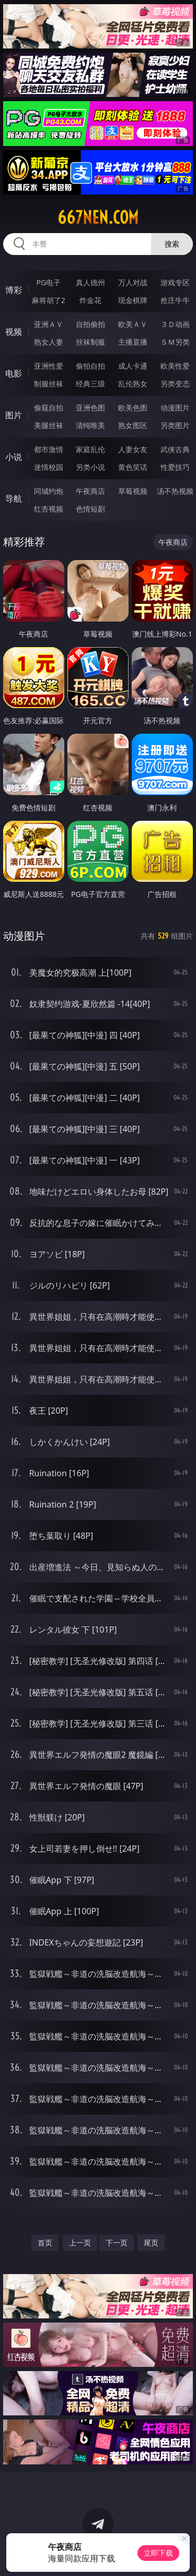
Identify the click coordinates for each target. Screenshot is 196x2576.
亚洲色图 (90, 407)
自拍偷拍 (90, 324)
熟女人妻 (48, 342)
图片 (13, 415)
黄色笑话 (132, 467)
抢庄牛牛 (175, 300)
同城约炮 (48, 491)
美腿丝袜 (48, 425)
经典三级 (90, 383)
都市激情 (48, 449)
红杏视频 (48, 509)
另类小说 (90, 467)
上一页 (80, 2242)
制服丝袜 (48, 383)
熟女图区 (132, 425)
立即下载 (158, 2553)
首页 (45, 2242)
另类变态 (175, 383)
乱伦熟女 (132, 383)
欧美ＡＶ (132, 324)
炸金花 (90, 300)
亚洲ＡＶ (48, 324)
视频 (13, 331)
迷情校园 (48, 467)
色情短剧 (90, 509)
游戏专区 (175, 282)
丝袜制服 (90, 342)
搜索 (172, 244)
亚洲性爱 (48, 366)
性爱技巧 (175, 467)
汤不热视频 (175, 491)
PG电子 (48, 282)
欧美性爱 (175, 366)
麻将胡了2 (48, 300)
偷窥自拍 (48, 407)
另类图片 (175, 425)
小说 (13, 457)
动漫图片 (175, 407)
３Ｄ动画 (175, 324)
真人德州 (90, 282)
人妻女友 (132, 449)
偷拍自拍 (90, 366)
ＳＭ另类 (175, 342)
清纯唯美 (90, 425)
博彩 (13, 290)
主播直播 (132, 342)
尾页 (151, 2242)
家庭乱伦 (90, 449)
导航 (13, 498)
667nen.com (98, 217)
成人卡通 (132, 366)
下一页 (117, 2242)
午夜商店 (90, 491)
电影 (13, 373)
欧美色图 (132, 407)
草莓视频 (132, 491)
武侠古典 (175, 449)
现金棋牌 (132, 300)
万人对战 (132, 282)
